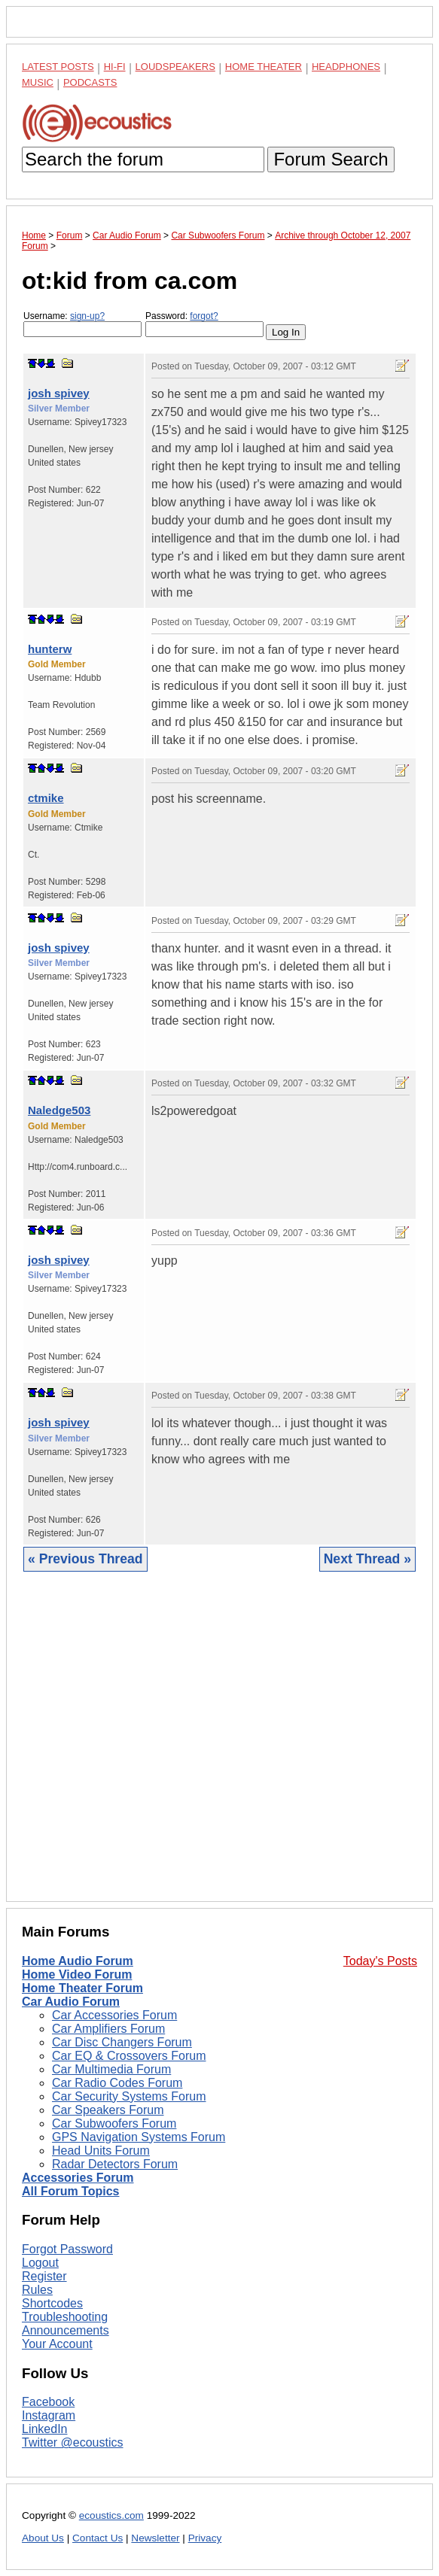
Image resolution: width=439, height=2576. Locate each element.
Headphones (346, 66)
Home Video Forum (77, 1974)
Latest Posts (58, 66)
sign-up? (87, 316)
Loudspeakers (175, 66)
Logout (40, 2262)
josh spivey (59, 393)
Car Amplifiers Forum (108, 2028)
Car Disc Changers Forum (122, 2042)
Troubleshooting (65, 2316)
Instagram (48, 2415)
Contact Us (97, 2538)
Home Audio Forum (77, 1961)
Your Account (57, 2344)
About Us (43, 2538)
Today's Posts (380, 1961)
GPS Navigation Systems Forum (138, 2137)
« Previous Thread (85, 1558)
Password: (204, 324)
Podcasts (90, 82)
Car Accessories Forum (114, 2015)
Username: (82, 324)
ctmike (46, 797)
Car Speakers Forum (108, 2110)
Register (44, 2276)
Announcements (65, 2330)
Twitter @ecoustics (72, 2442)
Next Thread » (367, 1558)
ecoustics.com (111, 2515)
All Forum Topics (70, 2191)
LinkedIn (45, 2429)
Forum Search (330, 159)
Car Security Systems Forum (129, 2096)
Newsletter (155, 2538)
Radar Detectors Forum (115, 2164)
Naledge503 (59, 1110)
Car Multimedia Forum (111, 2069)
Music (37, 82)
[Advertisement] (219, 1748)
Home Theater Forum (82, 1988)
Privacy (205, 2538)
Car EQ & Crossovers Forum (129, 2055)
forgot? (204, 316)
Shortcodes (52, 2303)
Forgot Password (67, 2249)
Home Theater (263, 66)
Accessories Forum (78, 2177)
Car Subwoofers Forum (114, 2123)
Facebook (48, 2401)
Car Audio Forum (71, 2001)
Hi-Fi (115, 66)
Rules (37, 2289)
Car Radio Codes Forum (117, 2082)
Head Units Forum (101, 2150)
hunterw (50, 648)
